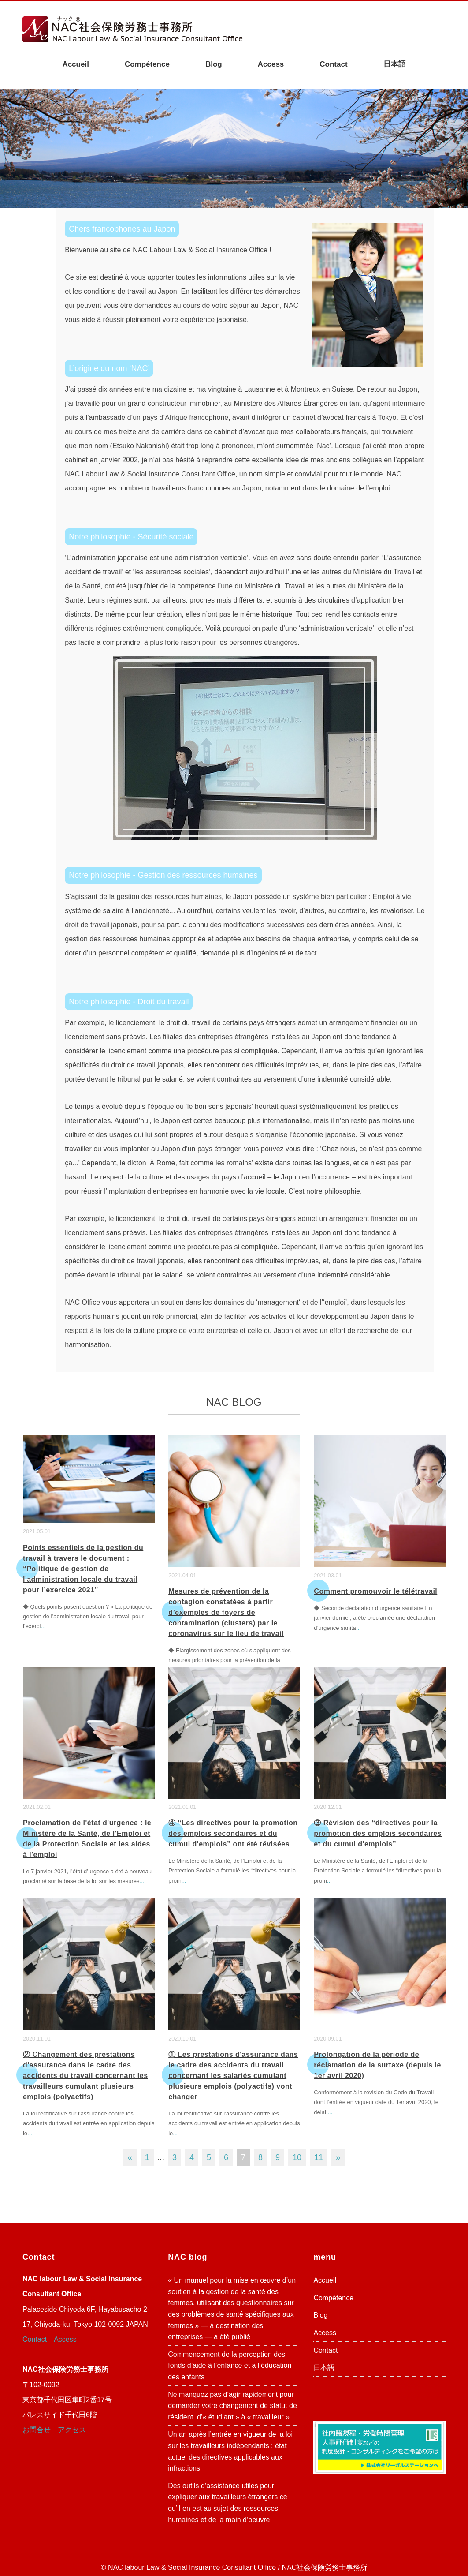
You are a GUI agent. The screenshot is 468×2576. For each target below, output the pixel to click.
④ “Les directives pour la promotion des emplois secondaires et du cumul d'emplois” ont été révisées (232, 1833)
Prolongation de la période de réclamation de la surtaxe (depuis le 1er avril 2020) (377, 2065)
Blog (213, 64)
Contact (333, 64)
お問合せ (36, 2430)
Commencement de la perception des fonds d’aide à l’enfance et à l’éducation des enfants (229, 2366)
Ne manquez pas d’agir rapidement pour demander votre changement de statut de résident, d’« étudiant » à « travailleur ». (232, 2406)
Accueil (75, 64)
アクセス (72, 2430)
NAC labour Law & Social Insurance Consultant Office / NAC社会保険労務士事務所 (237, 2567)
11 (318, 2157)
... (43, 1626)
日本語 (394, 64)
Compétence (147, 64)
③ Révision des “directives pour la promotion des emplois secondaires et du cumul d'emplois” (378, 1833)
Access (271, 64)
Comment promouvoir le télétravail (375, 1591)
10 (297, 2157)
